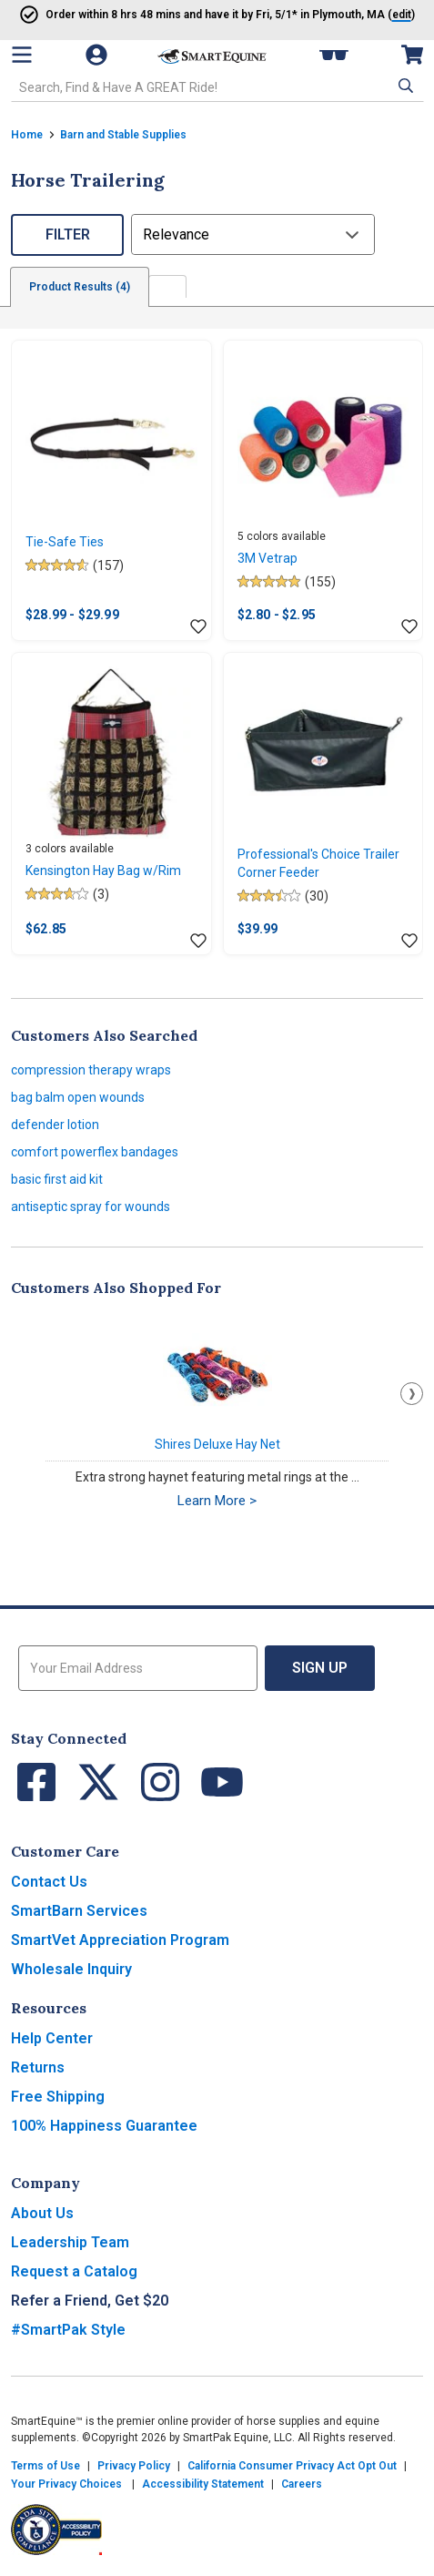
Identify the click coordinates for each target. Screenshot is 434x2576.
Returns (38, 2067)
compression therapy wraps (91, 1070)
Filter (67, 234)
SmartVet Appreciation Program (120, 1940)
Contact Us (49, 1881)
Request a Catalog (74, 2271)
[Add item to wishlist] (198, 627)
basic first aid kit (57, 1179)
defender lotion (55, 1124)
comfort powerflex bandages (94, 1152)
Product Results (79, 286)
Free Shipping (58, 2096)
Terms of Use (45, 2465)
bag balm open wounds (78, 1097)
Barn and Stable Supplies (123, 134)
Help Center (52, 2038)
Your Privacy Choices (66, 2484)
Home (27, 134)
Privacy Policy (133, 2465)
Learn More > (217, 1500)
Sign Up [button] (320, 1667)
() (363, 14)
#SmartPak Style (68, 2329)
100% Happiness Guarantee (104, 2125)
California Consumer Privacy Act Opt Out (292, 2465)
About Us (42, 2213)
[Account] (98, 54)
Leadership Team (70, 2242)
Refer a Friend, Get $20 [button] (89, 2300)
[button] (404, 85)
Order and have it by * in (177, 14)
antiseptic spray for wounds (90, 1206)
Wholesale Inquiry (71, 1969)
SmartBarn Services (79, 1910)
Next (411, 1393)
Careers (301, 2484)
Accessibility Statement (203, 2484)
